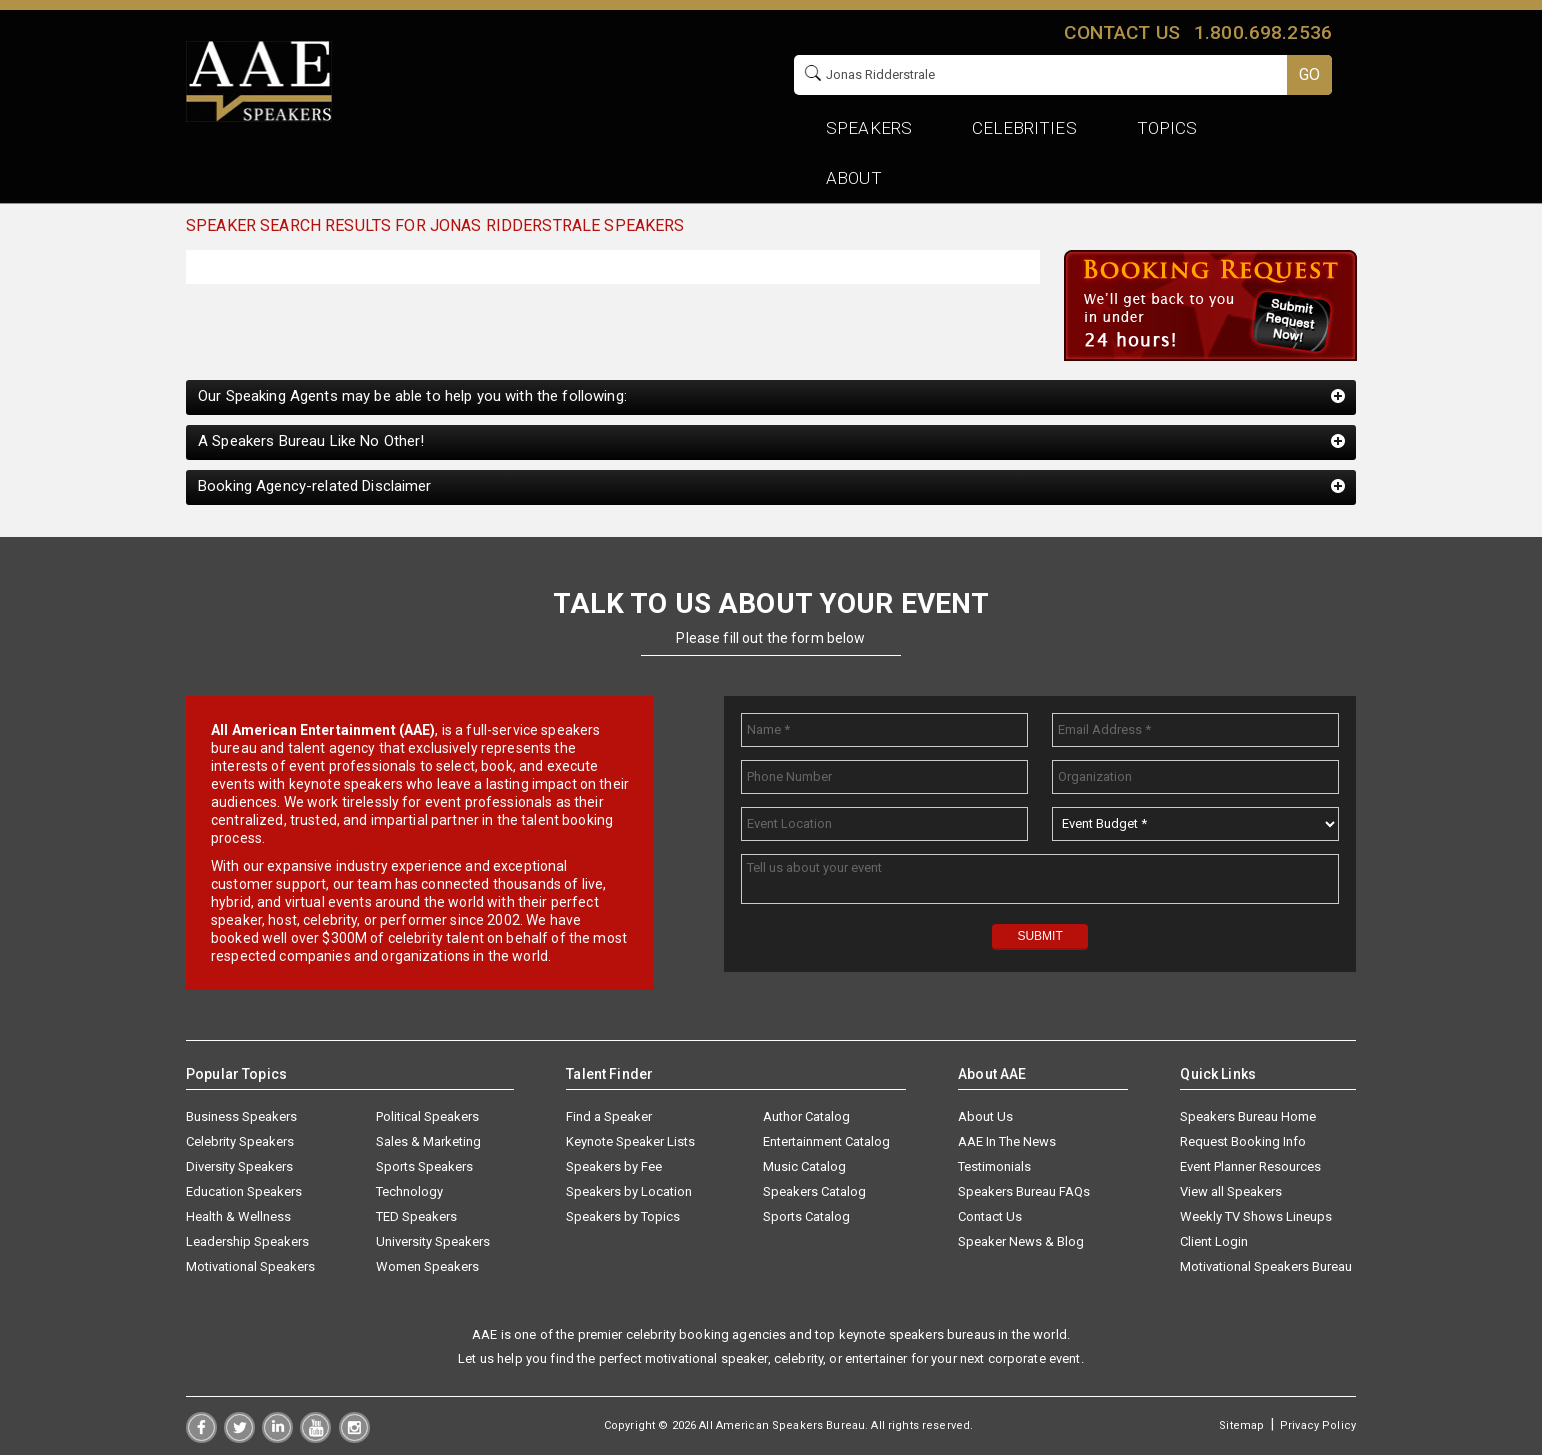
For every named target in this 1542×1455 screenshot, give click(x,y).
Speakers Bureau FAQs (1024, 1191)
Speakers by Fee (614, 1166)
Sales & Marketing (428, 1141)
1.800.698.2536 (1263, 32)
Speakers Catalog (814, 1191)
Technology (409, 1191)
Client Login (1214, 1241)
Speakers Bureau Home (1248, 1116)
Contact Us (990, 1216)
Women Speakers (427, 1266)
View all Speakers (1231, 1191)
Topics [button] (1167, 128)
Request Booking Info (1243, 1141)
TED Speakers (416, 1216)
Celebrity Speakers (240, 1141)
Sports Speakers (424, 1166)
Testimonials (994, 1166)
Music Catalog (804, 1166)
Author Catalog (806, 1116)
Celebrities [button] (1024, 128)
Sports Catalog (806, 1216)
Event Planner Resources (1250, 1166)
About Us (985, 1116)
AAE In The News (1007, 1141)
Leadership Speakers (247, 1241)
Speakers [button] (869, 128)
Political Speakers (427, 1116)
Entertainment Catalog (826, 1141)
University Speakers (433, 1241)
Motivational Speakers (250, 1266)
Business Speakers (241, 1116)
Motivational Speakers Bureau (1266, 1266)
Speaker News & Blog (1021, 1241)
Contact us (1121, 32)
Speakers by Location (629, 1191)
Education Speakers (244, 1191)
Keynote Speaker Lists (630, 1141)
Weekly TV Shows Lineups (1256, 1216)
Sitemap (1241, 1425)
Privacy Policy (1318, 1425)
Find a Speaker (609, 1116)
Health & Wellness (238, 1216)
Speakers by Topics (623, 1216)
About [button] (854, 178)
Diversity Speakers (239, 1166)
